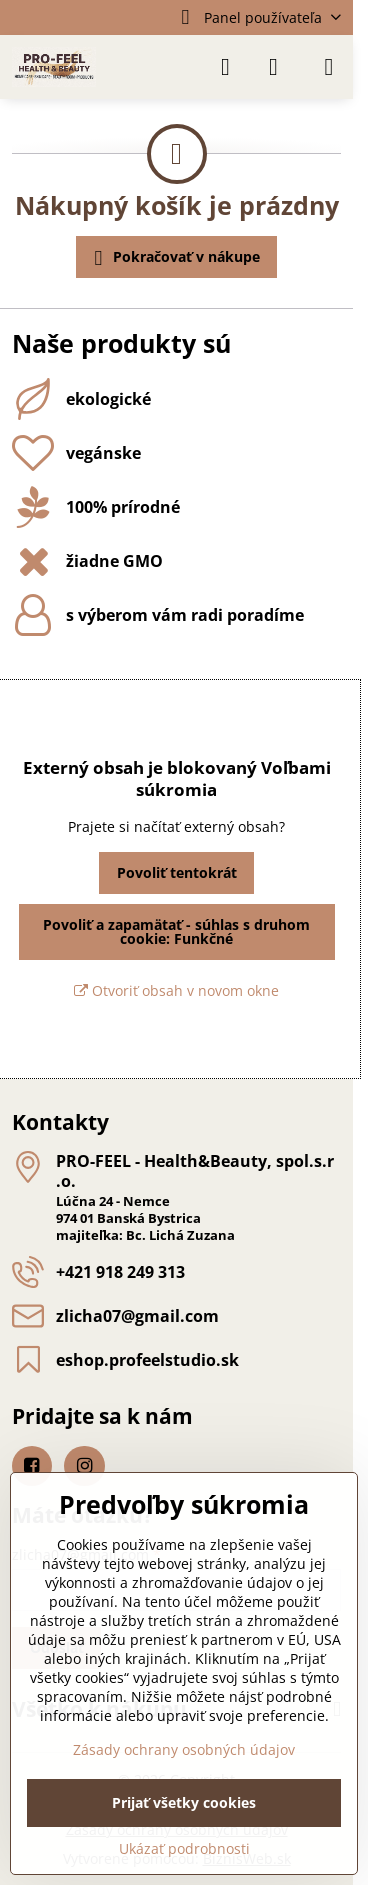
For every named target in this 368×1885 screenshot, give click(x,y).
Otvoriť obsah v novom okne (176, 990)
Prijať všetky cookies (184, 1802)
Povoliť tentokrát (177, 872)
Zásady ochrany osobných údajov (184, 1749)
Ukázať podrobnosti (184, 1848)
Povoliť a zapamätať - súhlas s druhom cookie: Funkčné (176, 931)
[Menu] (329, 67)
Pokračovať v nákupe (174, 258)
